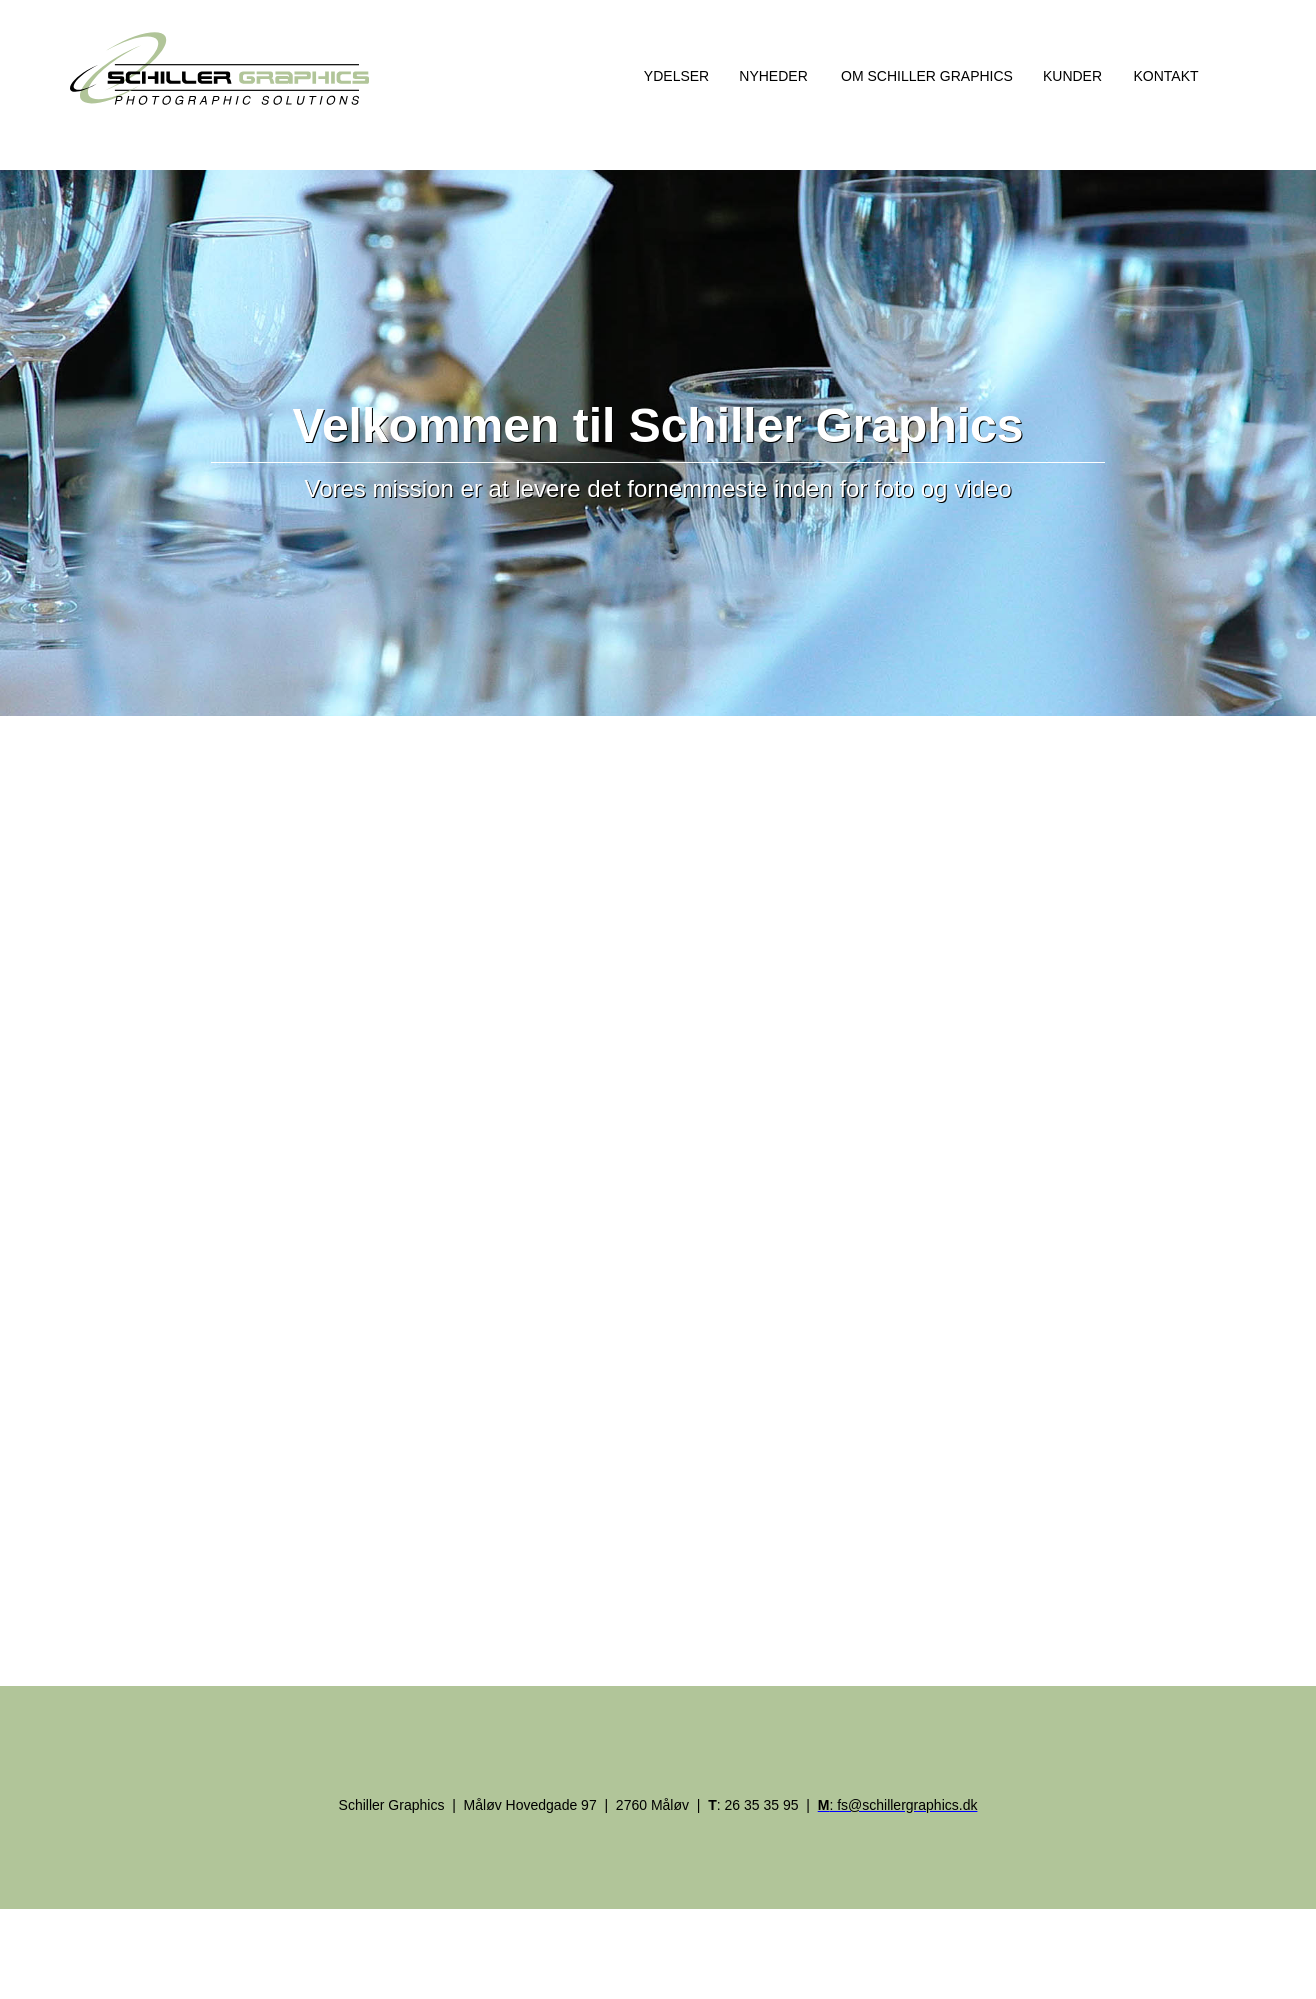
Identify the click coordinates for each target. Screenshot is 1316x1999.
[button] (673, 75)
